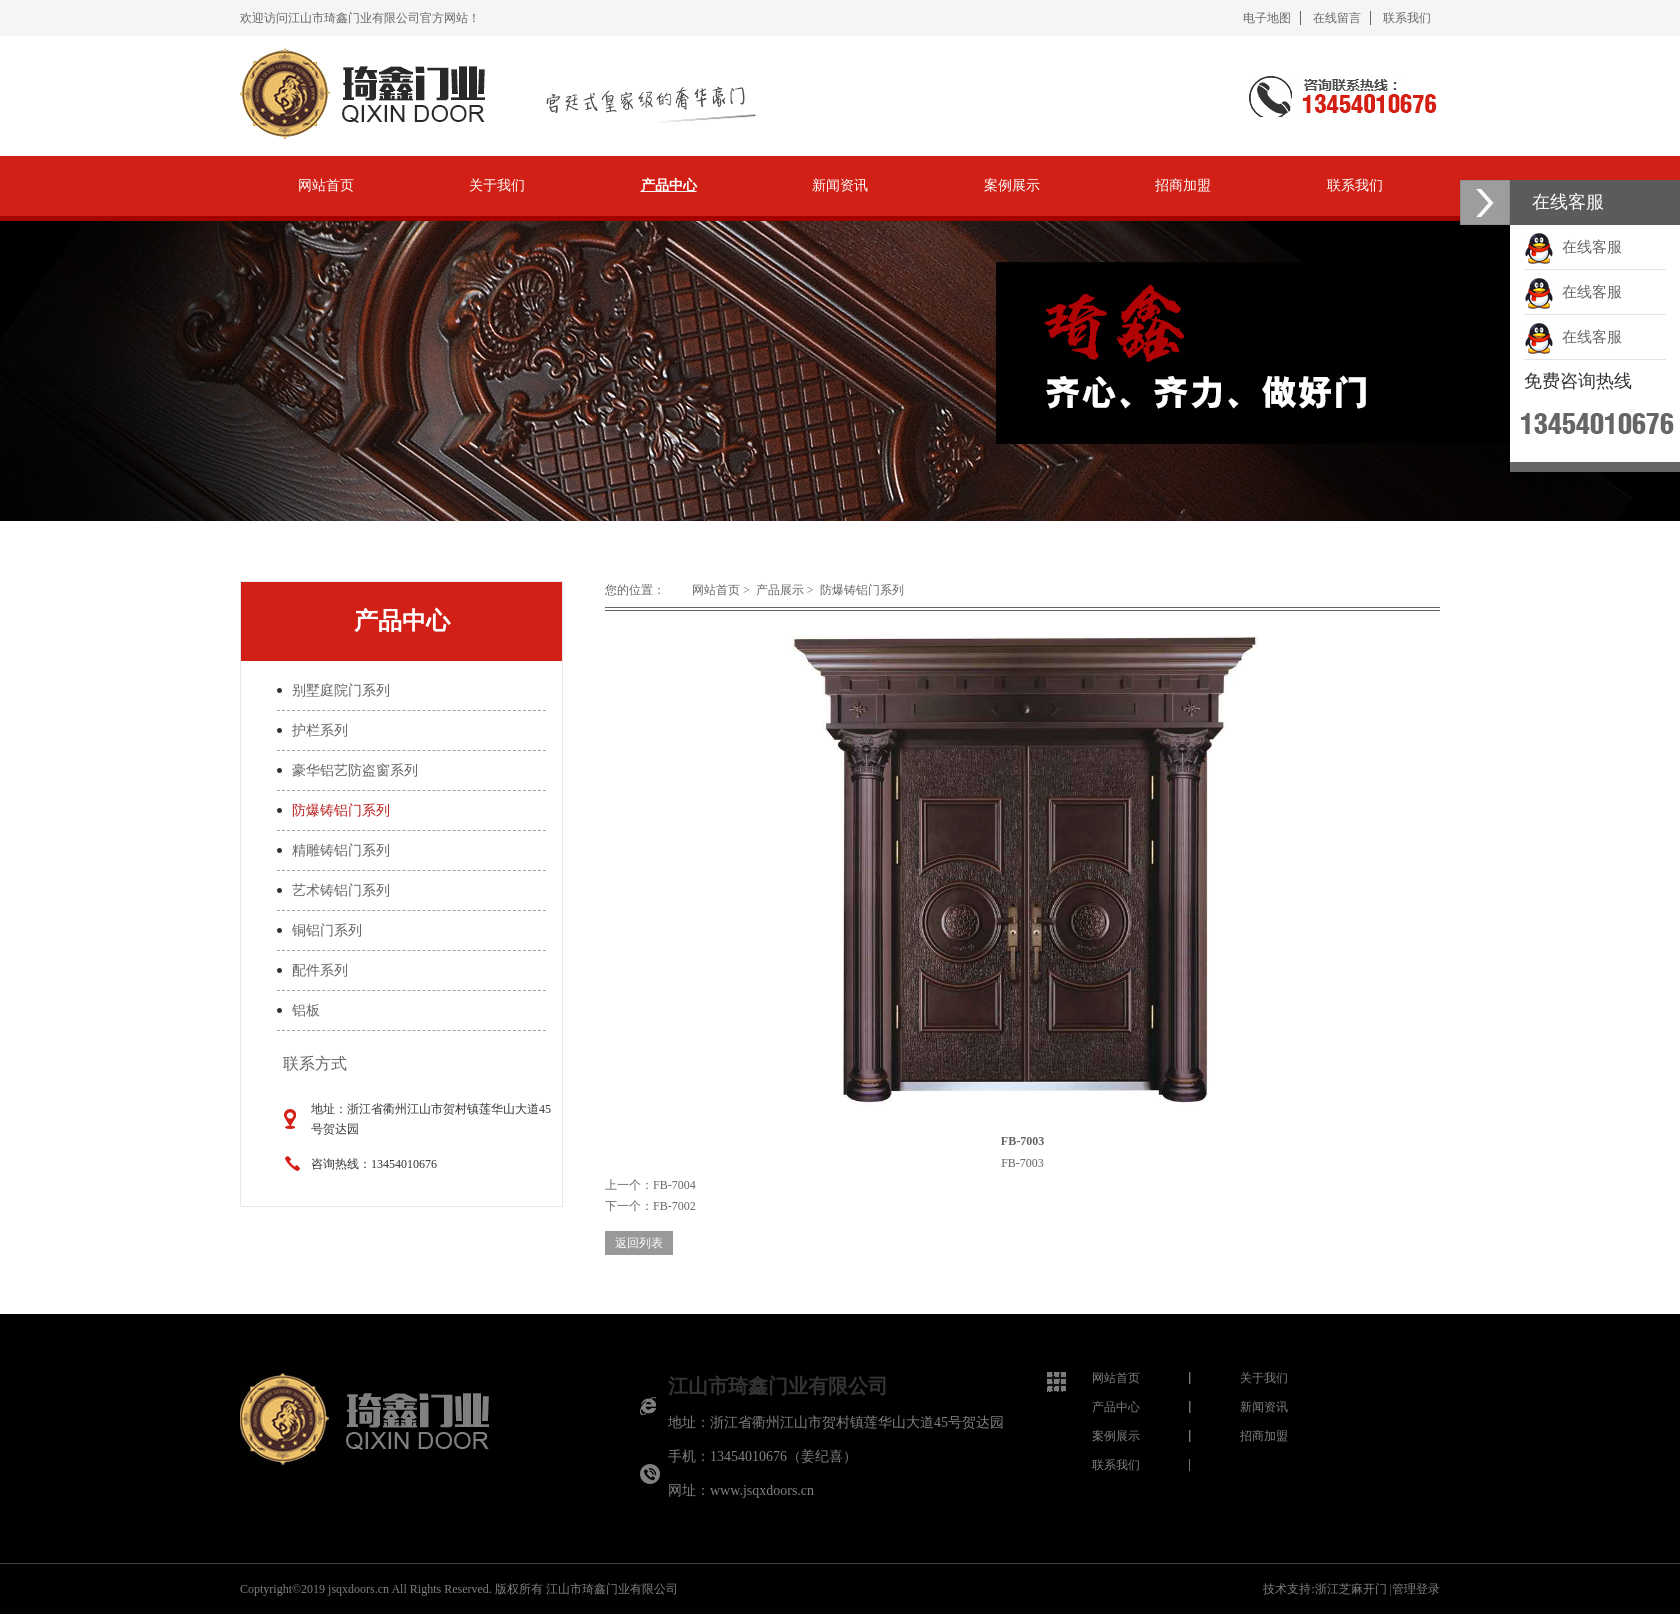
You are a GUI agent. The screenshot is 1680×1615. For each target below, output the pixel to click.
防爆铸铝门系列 (341, 810)
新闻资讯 (840, 185)
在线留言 (1337, 18)
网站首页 (326, 185)
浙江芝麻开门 (1351, 1589)
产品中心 (669, 185)
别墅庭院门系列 (341, 690)
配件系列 (320, 970)
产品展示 (780, 590)
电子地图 (1267, 18)
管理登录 (1416, 1589)
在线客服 (1573, 247)
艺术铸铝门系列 (341, 890)
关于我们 (497, 185)
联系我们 (1407, 18)
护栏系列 (320, 730)
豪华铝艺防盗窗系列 (355, 770)
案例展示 (1012, 185)
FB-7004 (674, 1185)
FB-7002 (674, 1206)
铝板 (306, 1010)
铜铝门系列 (327, 930)
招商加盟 (1183, 185)
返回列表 (639, 1243)
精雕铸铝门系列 (341, 850)
